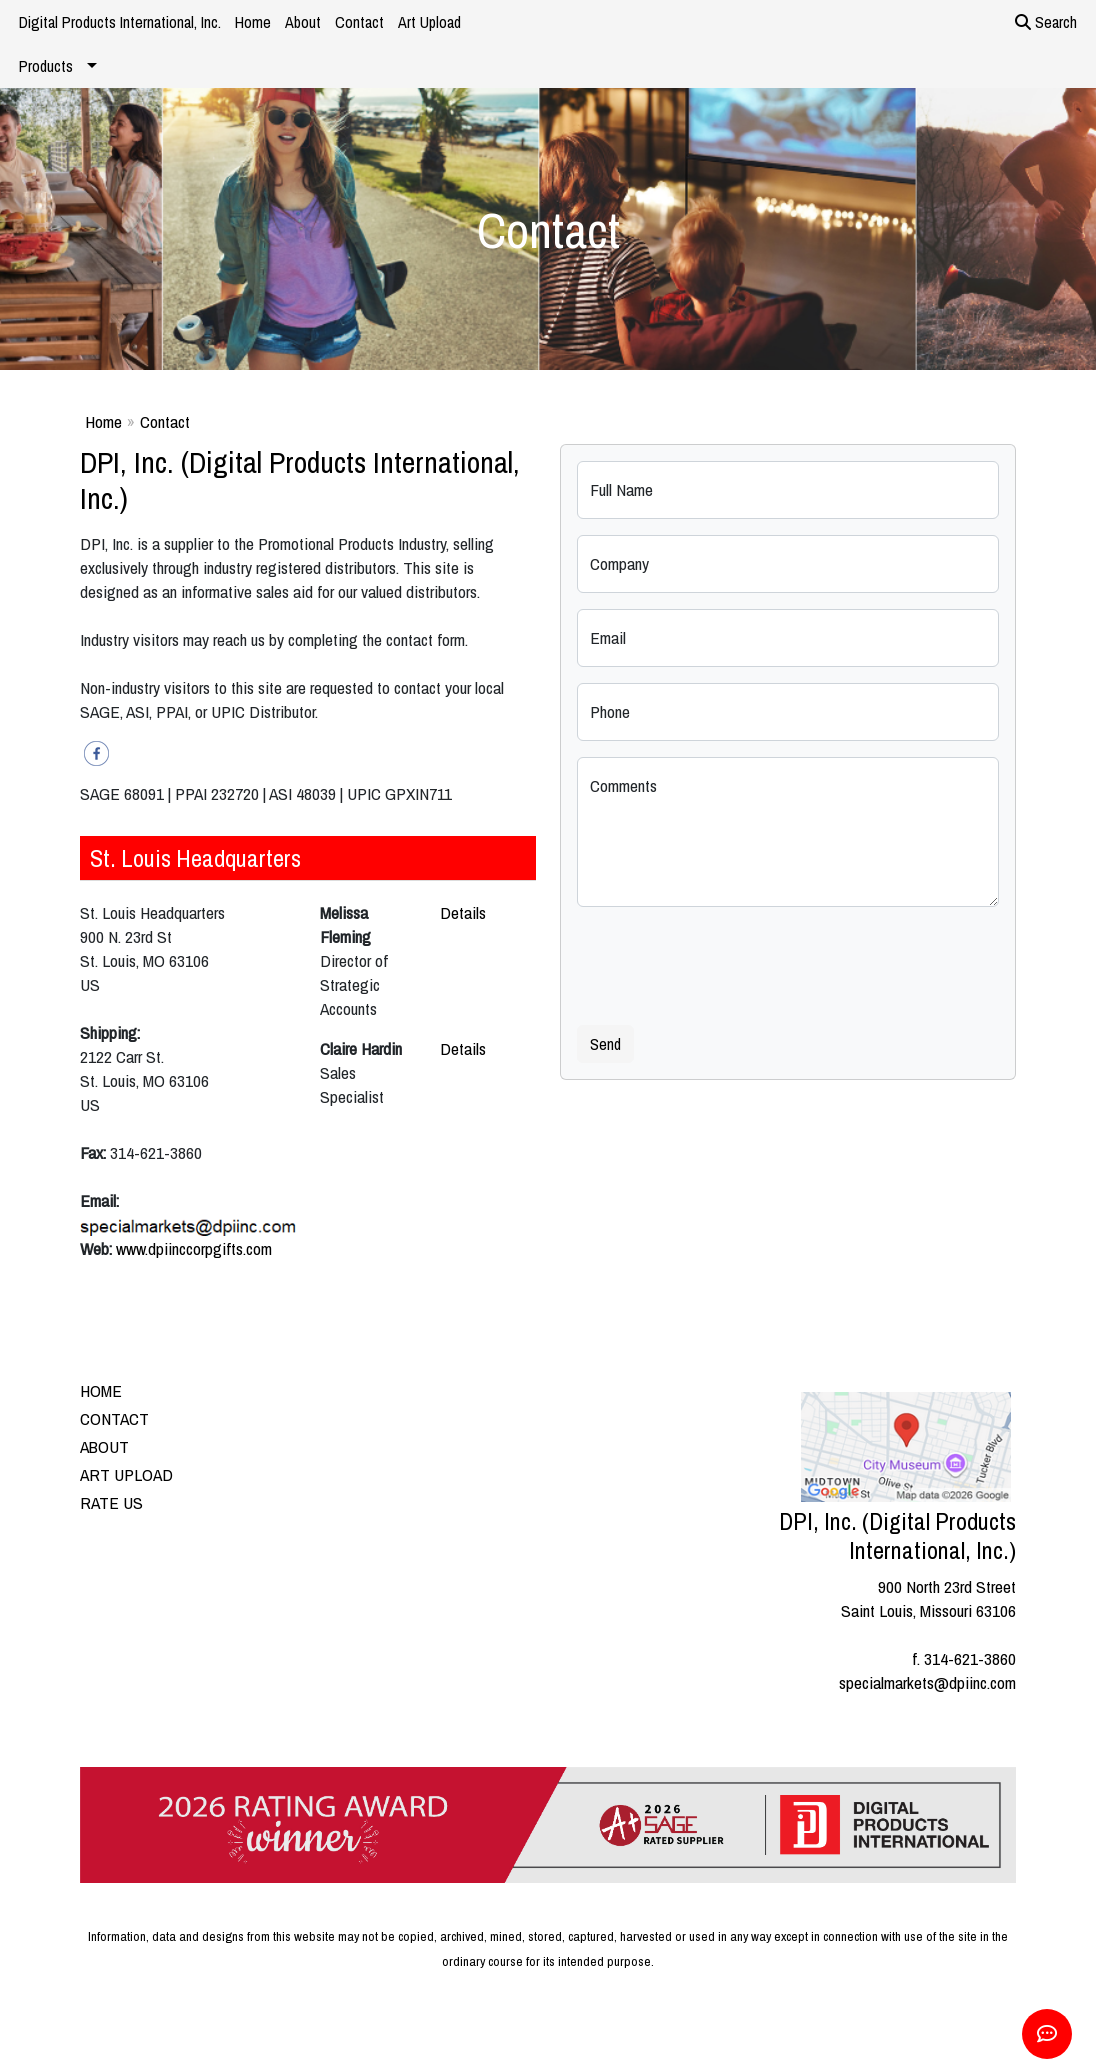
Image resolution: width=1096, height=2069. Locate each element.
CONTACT (114, 1418)
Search (1046, 22)
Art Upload (429, 22)
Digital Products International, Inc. (120, 22)
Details (463, 912)
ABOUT (104, 1446)
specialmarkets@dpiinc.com (927, 1682)
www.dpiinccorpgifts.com (194, 1248)
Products (46, 66)
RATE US (111, 1502)
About (303, 22)
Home (253, 22)
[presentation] (729, 962)
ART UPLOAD (126, 1474)
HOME (101, 1390)
